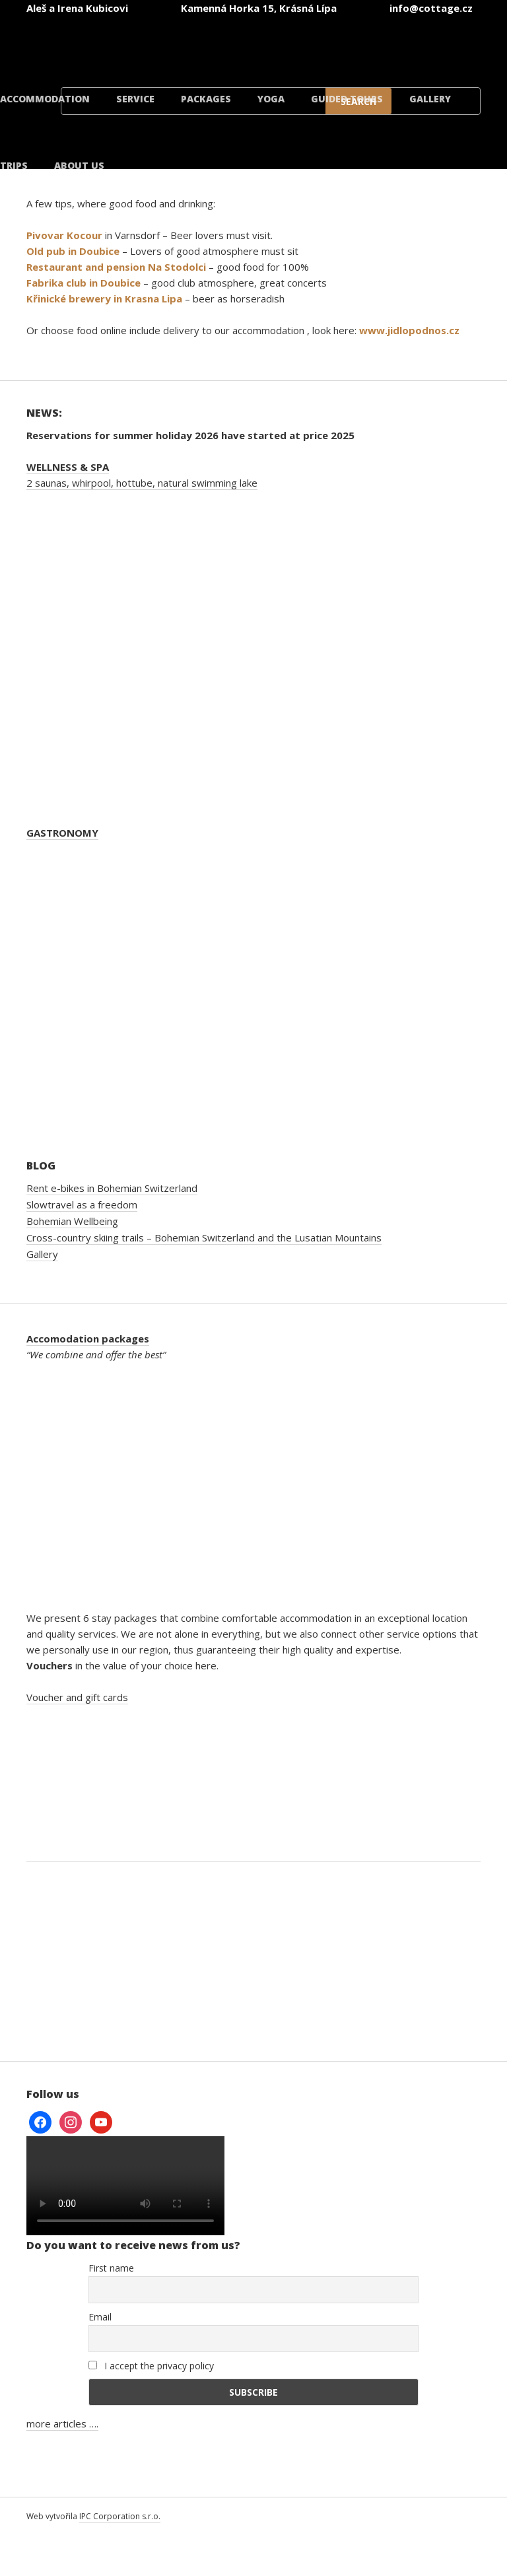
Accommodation (45, 98)
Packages (206, 98)
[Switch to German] (277, 45)
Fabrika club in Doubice (83, 282)
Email (100, 2317)
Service (135, 98)
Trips (14, 165)
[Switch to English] (198, 45)
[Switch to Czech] (118, 45)
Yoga (271, 98)
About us (79, 165)
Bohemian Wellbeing (72, 1221)
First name (111, 2268)
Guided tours (347, 98)
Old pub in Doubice (72, 251)
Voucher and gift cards (77, 1697)
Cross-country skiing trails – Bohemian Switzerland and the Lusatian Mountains (204, 1237)
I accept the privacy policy (151, 2365)
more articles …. (62, 2423)
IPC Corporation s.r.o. (119, 2516)
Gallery (430, 98)
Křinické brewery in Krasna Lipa (104, 298)
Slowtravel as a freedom (81, 1204)
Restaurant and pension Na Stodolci (116, 266)
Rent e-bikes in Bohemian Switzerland (111, 1188)
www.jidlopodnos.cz (409, 330)
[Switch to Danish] (435, 45)
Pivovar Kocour (64, 235)
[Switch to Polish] (356, 45)
